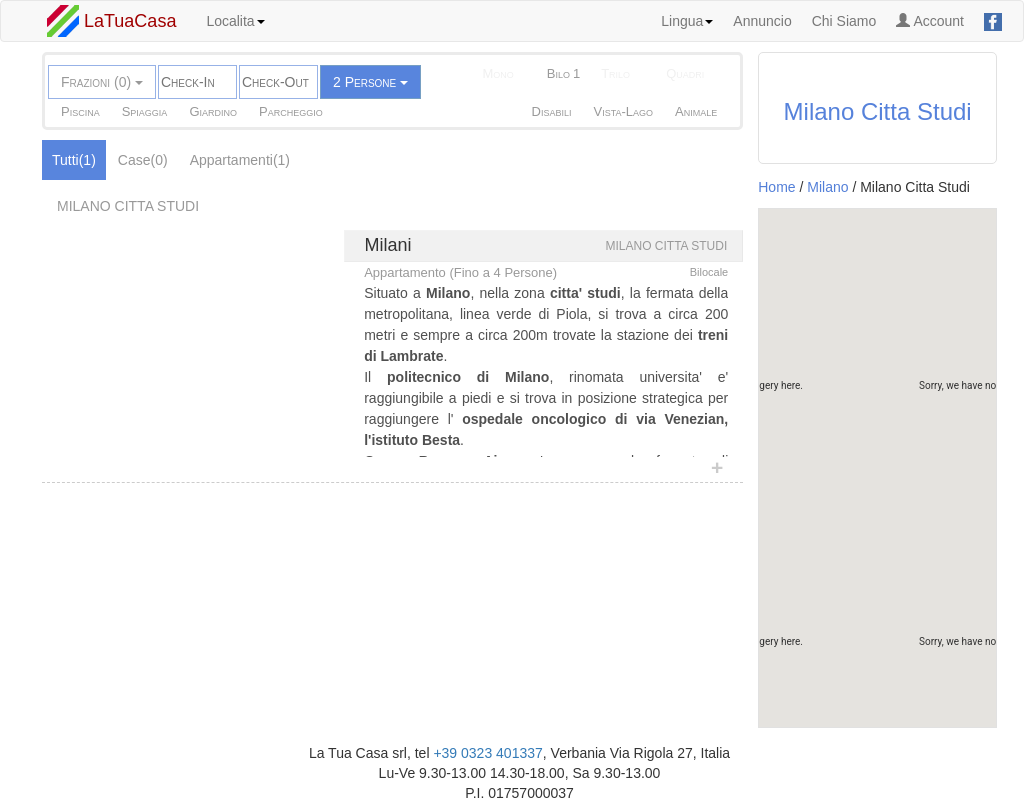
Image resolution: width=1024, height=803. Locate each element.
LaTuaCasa (111, 21)
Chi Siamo (844, 21)
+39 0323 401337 (487, 753)
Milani (388, 245)
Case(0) (143, 160)
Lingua (687, 21)
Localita (235, 21)
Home (776, 187)
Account (930, 21)
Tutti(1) (74, 160)
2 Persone (370, 82)
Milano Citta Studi (878, 111)
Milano (827, 187)
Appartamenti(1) (240, 160)
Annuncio (762, 21)
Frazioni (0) (102, 82)
